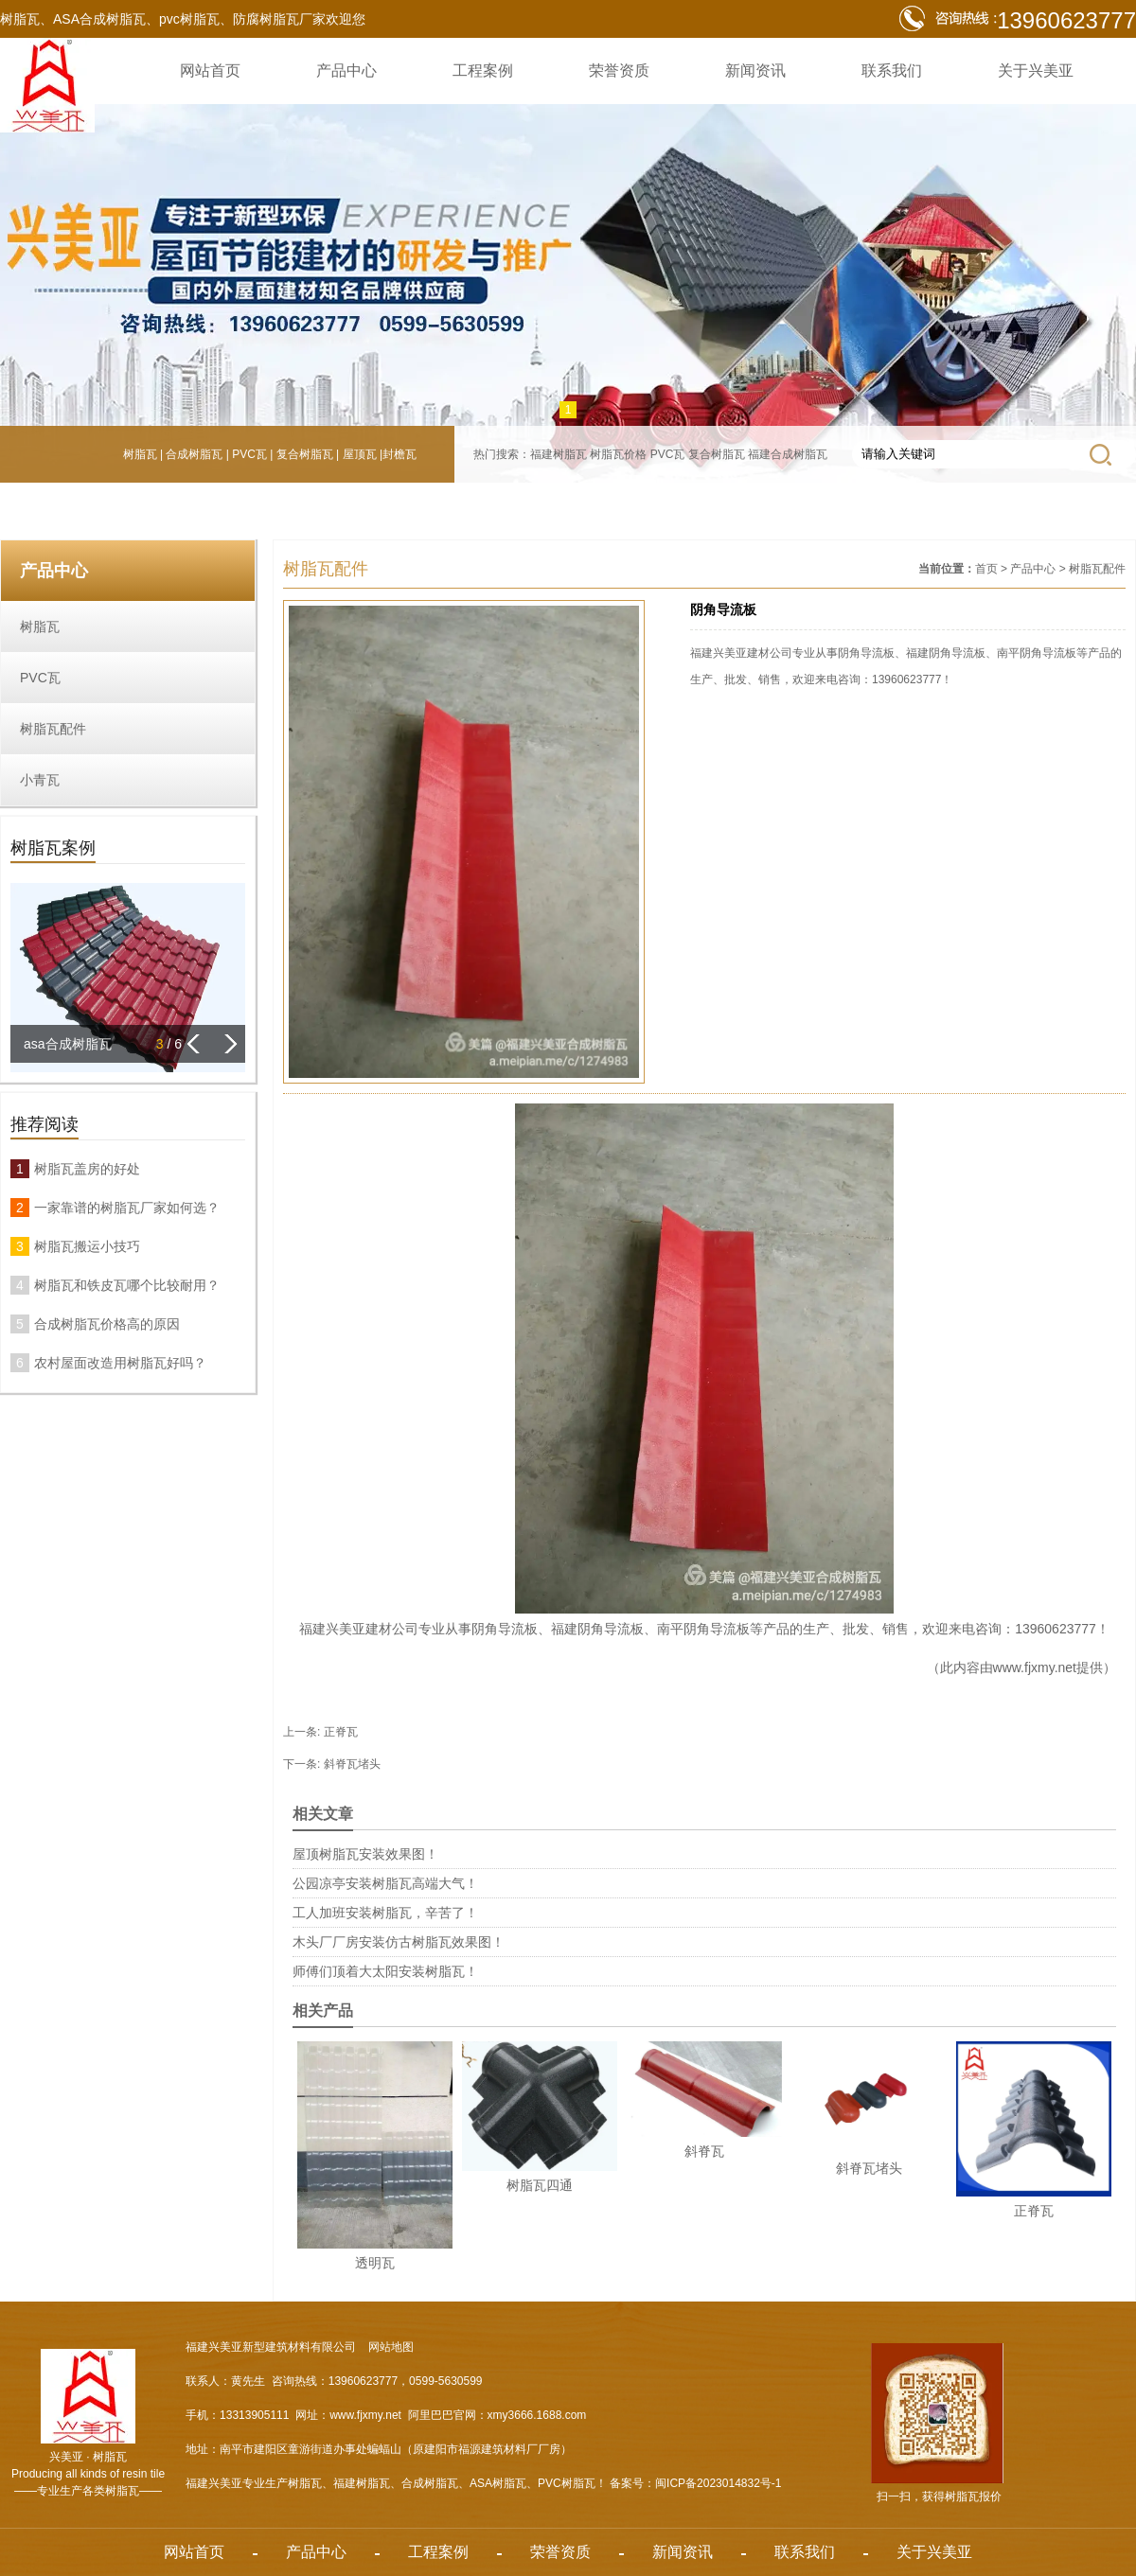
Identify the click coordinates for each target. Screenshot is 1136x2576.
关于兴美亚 (1036, 70)
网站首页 (210, 70)
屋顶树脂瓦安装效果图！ (365, 1853)
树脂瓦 (140, 454)
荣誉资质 (619, 70)
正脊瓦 (341, 1731)
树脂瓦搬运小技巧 (87, 1246)
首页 (986, 568)
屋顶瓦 (360, 454)
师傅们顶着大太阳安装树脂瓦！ (385, 1971)
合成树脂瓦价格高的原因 (107, 1324)
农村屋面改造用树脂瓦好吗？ (120, 1362)
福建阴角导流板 (597, 1628)
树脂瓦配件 (53, 728)
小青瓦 (40, 779)
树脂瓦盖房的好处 (87, 1168)
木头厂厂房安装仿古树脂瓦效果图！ (399, 1942)
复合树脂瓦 (304, 454)
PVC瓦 (249, 454)
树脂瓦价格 (618, 454)
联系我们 (891, 70)
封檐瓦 (399, 454)
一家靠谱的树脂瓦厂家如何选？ (127, 1207)
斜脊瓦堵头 (352, 1764)
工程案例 (483, 70)
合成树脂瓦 (194, 454)
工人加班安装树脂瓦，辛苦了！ (385, 1912)
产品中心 (346, 70)
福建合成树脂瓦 (787, 454)
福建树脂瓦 (558, 454)
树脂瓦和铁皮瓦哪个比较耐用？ (127, 1285)
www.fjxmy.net (1034, 1667)
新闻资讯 (755, 70)
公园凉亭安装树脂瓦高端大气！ (385, 1883)
